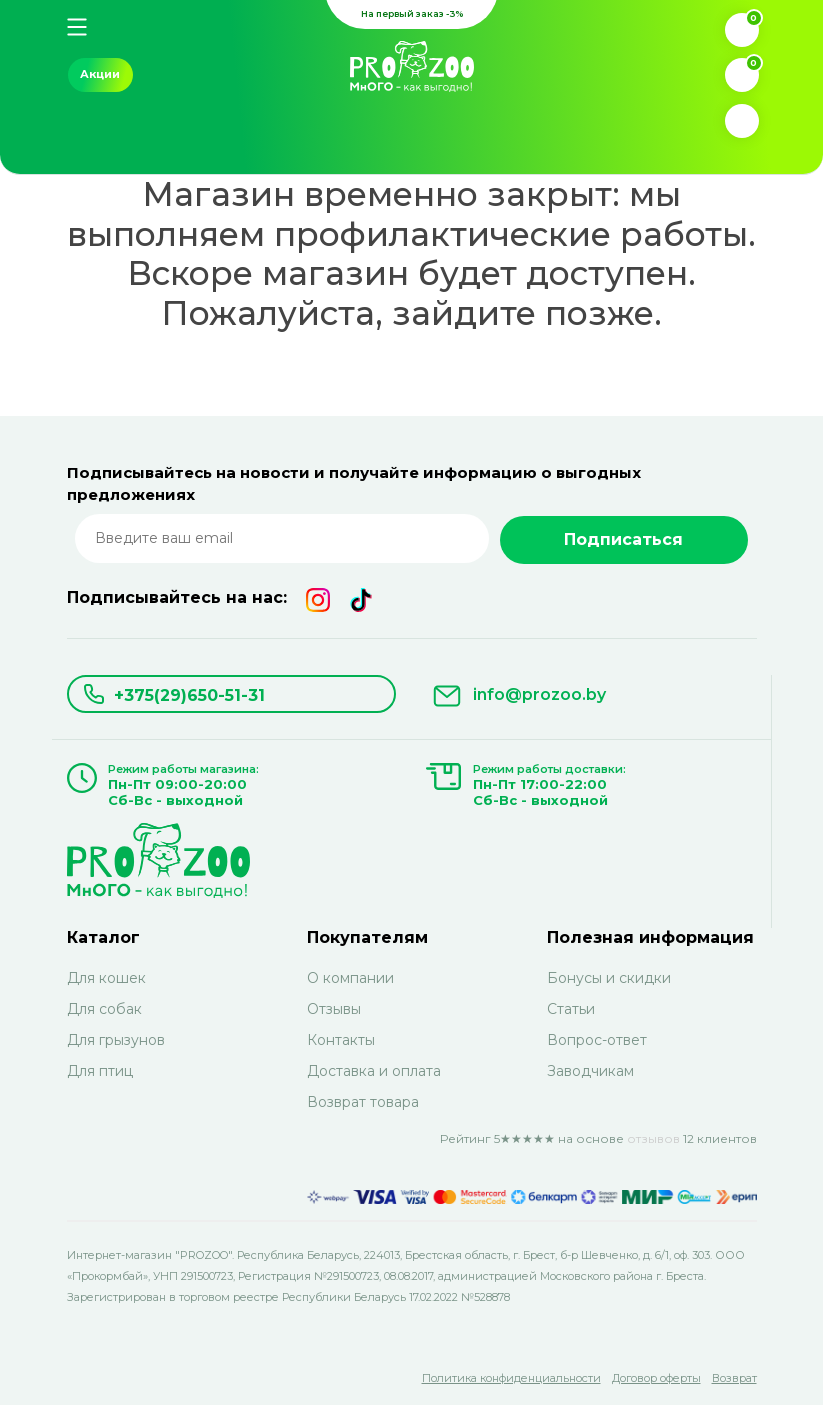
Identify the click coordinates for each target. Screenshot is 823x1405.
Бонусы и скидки (609, 978)
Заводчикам (590, 1071)
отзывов (653, 1138)
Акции (100, 74)
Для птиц (100, 1071)
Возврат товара (363, 1102)
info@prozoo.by (539, 694)
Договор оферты (656, 1378)
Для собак (104, 1009)
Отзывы (334, 1009)
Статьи (571, 1009)
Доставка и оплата (374, 1071)
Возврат (734, 1378)
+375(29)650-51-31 (189, 695)
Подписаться (623, 539)
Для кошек (106, 978)
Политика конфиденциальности (511, 1378)
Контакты (341, 1040)
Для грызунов (116, 1040)
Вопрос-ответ (597, 1040)
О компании (350, 978)
